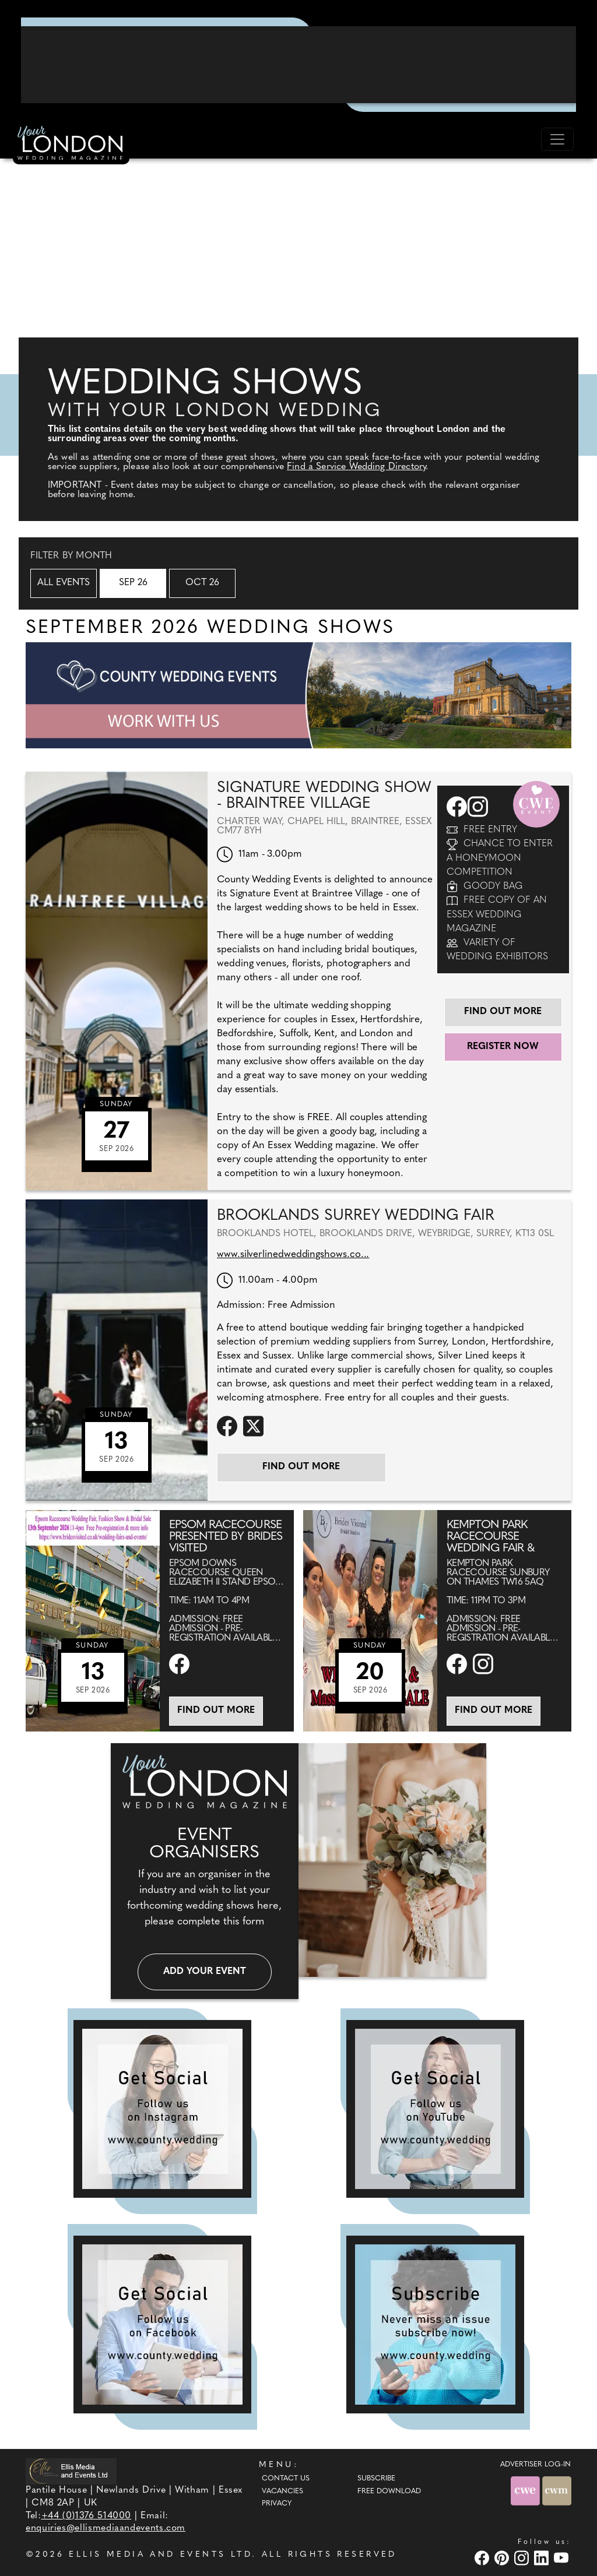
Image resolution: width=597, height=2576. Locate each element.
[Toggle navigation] (557, 139)
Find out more (503, 1011)
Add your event (204, 1971)
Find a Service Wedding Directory (356, 466)
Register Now (503, 1046)
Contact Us (286, 2478)
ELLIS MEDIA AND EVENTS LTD (160, 2554)
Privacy (277, 2503)
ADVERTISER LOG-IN (535, 2464)
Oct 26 (202, 582)
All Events (63, 582)
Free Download (389, 2491)
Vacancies (282, 2491)
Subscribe (376, 2478)
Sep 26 (133, 582)
